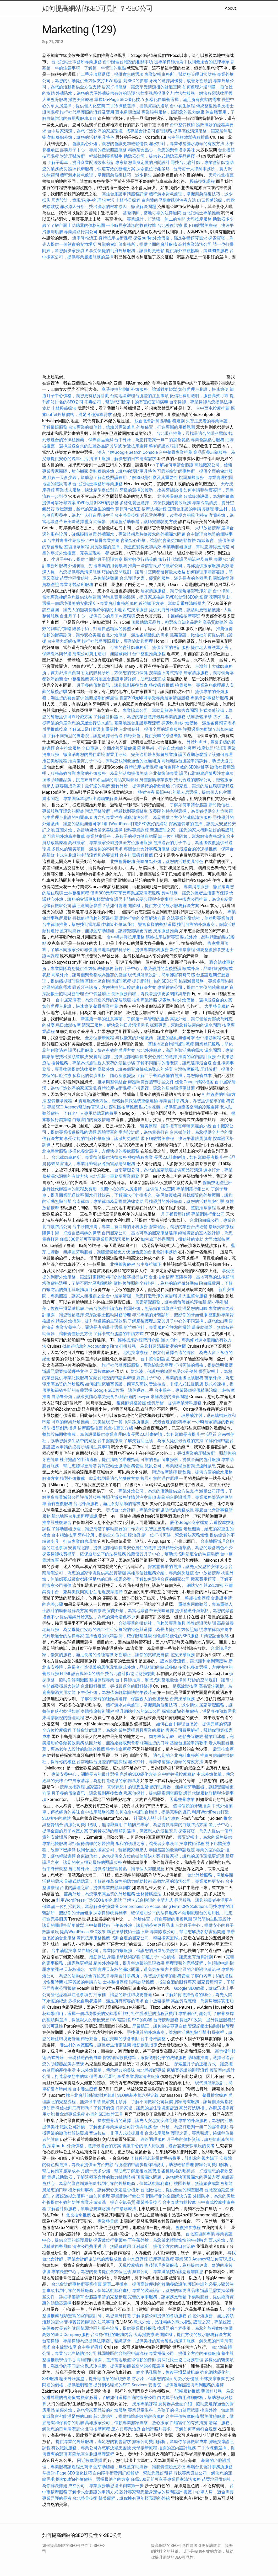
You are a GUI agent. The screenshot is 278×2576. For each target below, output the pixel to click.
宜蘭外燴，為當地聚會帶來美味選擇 (89, 830)
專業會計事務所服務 (119, 603)
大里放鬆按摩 (217, 1239)
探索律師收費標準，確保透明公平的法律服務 (84, 1553)
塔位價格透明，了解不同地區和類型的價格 (82, 1283)
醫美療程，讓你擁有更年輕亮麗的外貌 (175, 1125)
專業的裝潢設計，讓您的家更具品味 (165, 2290)
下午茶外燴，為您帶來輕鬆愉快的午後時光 (116, 1692)
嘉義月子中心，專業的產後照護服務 (93, 149)
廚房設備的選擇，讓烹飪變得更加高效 (125, 546)
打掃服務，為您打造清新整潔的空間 (152, 1346)
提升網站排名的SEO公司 (155, 981)
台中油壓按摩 (64, 1950)
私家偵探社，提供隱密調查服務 (153, 1793)
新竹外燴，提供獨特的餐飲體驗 (140, 785)
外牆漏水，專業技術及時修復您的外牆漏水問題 (141, 534)
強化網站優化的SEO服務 (176, 1635)
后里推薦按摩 (55, 729)
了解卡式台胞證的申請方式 (118, 1333)
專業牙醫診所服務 (76, 584)
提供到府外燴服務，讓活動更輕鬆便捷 (184, 609)
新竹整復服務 (59, 1503)
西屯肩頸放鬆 (128, 112)
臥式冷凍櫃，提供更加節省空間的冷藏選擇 (179, 1107)
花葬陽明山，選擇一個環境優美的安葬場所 (82, 2013)
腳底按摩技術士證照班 (128, 1931)
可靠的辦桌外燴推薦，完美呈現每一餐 (87, 1421)
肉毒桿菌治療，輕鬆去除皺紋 (176, 1736)
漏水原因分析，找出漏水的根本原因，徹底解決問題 (108, 206)
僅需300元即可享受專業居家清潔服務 (154, 697)
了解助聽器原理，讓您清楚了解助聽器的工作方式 (97, 1528)
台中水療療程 (136, 2259)
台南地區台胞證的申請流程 (102, 1761)
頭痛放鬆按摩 (200, 716)
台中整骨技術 (182, 124)
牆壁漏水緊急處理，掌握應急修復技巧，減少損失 (106, 175)
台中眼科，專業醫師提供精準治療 (185, 1390)
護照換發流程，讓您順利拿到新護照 (193, 1660)
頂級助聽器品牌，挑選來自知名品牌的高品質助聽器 (179, 622)
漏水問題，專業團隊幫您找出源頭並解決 (80, 798)
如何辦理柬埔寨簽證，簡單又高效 (116, 1384)
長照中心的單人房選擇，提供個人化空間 (193, 792)
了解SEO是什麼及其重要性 (153, 477)
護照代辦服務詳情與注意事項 (206, 773)
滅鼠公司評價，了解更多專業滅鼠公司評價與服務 (106, 2126)
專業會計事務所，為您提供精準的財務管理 (150, 1975)
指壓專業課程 (137, 830)
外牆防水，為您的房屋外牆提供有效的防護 (95, 93)
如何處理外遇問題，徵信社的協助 (172, 1239)
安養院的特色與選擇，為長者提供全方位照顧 (191, 811)
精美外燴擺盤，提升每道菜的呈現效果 (91, 1321)
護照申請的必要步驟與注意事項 (143, 899)
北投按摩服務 (182, 1654)
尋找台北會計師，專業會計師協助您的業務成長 (150, 1509)
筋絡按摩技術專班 (163, 937)
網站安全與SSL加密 (205, 1585)
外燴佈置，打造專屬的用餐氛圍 (165, 427)
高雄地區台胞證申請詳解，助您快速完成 (128, 678)
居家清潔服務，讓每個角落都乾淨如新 (176, 590)
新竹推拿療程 (182, 949)
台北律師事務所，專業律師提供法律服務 (89, 1157)
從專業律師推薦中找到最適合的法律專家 (192, 61)
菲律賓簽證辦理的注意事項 (89, 2321)
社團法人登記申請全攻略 (157, 1818)
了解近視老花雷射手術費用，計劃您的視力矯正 (174, 2158)
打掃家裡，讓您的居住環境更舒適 (202, 785)
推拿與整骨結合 (112, 1081)
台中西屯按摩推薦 (213, 408)
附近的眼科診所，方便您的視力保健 (114, 672)
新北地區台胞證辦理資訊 (74, 1516)
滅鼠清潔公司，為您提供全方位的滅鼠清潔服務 (168, 817)
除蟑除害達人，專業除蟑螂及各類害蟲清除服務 (91, 1163)
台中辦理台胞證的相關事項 (128, 61)
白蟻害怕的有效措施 (91, 1119)
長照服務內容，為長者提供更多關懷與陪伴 (151, 993)
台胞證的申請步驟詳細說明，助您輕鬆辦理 (154, 2164)
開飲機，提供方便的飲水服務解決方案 (163, 905)
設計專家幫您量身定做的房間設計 (138, 162)
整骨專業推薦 (105, 1006)
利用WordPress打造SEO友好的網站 (134, 823)
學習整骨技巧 (149, 2202)
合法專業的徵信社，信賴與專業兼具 (101, 427)
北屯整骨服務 (170, 496)
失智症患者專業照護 (163, 1528)
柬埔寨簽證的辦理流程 (63, 1717)
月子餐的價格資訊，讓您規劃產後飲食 (112, 685)
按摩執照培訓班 (212, 748)
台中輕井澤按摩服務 (126, 937)
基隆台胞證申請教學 (189, 1742)
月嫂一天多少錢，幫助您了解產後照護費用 (87, 477)
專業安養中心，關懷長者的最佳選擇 (89, 1327)
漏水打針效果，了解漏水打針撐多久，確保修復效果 (133, 1195)
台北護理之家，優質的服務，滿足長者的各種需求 (165, 578)
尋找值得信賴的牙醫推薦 (95, 918)
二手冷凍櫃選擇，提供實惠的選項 (112, 74)
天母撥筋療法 (146, 2334)
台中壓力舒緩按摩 (64, 641)
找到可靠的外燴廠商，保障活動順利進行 (135, 2183)
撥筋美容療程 (80, 99)
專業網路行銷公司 (80, 231)
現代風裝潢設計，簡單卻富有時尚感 (161, 974)
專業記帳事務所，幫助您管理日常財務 (180, 74)
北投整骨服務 (122, 861)
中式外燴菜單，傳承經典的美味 (106, 2070)
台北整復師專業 (163, 773)
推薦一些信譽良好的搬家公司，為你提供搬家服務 (174, 565)
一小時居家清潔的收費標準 (131, 225)
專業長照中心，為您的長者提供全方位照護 (91, 2271)
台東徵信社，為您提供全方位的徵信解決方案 (118, 1856)
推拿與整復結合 (57, 1522)
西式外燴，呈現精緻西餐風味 (74, 2057)
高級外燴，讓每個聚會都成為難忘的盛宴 (89, 974)
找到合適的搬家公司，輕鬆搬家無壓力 (112, 1849)
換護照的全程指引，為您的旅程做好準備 (160, 1283)
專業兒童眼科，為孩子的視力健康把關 (121, 836)
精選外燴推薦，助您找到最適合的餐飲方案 (99, 1478)
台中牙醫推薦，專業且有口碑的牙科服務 (110, 1226)
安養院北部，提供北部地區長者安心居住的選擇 (133, 1056)
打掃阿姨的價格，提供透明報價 (203, 1365)
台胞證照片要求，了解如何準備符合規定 (179, 2428)
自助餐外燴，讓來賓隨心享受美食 (82, 1396)
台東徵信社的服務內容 (112, 2334)
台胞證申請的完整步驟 (106, 2296)
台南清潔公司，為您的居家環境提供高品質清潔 (158, 1169)
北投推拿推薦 (78, 2214)
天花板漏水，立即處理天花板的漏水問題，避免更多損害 (116, 1969)
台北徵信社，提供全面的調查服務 (150, 729)
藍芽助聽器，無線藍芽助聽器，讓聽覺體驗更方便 (131, 521)
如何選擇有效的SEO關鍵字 (184, 767)
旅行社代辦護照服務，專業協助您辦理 (117, 641)
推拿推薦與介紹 (118, 1428)
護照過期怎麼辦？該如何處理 (205, 754)
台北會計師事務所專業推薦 (76, 2284)
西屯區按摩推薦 (124, 1107)
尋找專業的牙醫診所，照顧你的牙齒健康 (170, 1314)
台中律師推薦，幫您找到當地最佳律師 (77, 924)
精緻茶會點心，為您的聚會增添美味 (161, 149)
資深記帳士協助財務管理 (108, 1314)
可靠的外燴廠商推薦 (66, 836)
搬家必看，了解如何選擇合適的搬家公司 (152, 1579)
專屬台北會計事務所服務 (147, 848)
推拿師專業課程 (71, 2114)
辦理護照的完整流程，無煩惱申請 (197, 1963)
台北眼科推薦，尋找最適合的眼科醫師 (191, 433)
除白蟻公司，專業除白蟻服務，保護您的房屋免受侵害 (128, 1950)
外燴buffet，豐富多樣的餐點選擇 (145, 924)
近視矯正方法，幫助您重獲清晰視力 (172, 603)
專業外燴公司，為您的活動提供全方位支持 (158, 1491)
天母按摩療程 (101, 1371)
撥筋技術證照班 (217, 1182)
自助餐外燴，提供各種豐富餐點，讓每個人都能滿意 (116, 1868)
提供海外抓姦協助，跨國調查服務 (197, 250)
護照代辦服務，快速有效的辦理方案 (101, 168)
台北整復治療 (169, 225)
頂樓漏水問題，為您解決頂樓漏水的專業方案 (178, 2177)
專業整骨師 (107, 2221)
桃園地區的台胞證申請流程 (195, 1969)
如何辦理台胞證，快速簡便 (203, 389)
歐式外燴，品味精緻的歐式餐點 (147, 1667)
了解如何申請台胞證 (174, 464)
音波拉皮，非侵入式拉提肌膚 (176, 1384)
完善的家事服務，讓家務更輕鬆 (157, 2296)
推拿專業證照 (145, 1000)
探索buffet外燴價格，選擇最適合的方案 (195, 1000)
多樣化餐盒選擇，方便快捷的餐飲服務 (155, 502)
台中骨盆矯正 (98, 993)
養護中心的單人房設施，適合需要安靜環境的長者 (168, 2145)
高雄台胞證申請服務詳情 (125, 193)
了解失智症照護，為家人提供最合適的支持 (163, 1440)
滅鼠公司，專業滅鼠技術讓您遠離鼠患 (180, 1465)
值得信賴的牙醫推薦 (192, 1805)
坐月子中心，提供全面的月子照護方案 (87, 559)
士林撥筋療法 (64, 408)
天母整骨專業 (182, 1799)
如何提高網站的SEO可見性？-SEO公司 (97, 8)
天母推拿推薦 (221, 175)
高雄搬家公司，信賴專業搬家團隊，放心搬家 (127, 2422)
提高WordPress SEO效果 (83, 1931)
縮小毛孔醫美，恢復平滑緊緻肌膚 (167, 2372)
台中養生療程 (183, 105)
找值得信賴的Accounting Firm (90, 1346)
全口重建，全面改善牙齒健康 (109, 748)
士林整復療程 (76, 892)
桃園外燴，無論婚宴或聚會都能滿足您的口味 (166, 1308)
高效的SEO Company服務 (66, 2334)
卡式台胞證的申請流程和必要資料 (87, 855)
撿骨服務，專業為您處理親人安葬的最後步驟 (93, 1062)
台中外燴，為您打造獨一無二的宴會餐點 (152, 439)
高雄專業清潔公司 (195, 244)
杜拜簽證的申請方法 (83, 1982)
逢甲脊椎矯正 (85, 238)
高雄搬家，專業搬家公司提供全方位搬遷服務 (110, 842)
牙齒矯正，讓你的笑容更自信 (141, 1654)
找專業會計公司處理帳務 (149, 131)
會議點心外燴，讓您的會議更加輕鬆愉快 (110, 143)
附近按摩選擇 (136, 446)
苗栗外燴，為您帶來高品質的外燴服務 (99, 1893)
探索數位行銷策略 (153, 168)
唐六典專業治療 (108, 817)
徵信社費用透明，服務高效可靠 (199, 395)
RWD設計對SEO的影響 (127, 80)
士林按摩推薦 (212, 2378)
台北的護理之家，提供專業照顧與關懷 (95, 1887)
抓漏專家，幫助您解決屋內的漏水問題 (185, 1025)
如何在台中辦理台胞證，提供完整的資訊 (193, 1723)
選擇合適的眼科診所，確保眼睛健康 (118, 1635)
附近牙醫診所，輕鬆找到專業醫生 (91, 156)
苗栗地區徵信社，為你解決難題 (89, 578)
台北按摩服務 (157, 2133)
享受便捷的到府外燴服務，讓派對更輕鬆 (127, 250)
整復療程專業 (140, 1157)
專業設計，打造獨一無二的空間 (156, 219)
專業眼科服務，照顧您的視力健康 (172, 112)
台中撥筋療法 (110, 1440)
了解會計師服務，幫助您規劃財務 (78, 2208)
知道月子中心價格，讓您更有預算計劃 (177, 1956)
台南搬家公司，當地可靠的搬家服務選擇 (139, 1232)
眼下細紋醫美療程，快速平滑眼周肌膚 (176, 1138)
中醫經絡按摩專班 (184, 616)
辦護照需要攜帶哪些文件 (151, 1081)
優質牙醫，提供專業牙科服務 (174, 1402)
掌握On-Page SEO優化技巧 (119, 99)
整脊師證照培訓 (164, 446)
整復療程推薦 (161, 685)
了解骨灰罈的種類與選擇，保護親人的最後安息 (125, 1698)
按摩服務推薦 (166, 930)
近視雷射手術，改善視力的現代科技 (174, 515)
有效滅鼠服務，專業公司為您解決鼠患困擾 (91, 2447)
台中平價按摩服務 (183, 2416)
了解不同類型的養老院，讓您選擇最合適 (85, 735)
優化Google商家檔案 (194, 1081)
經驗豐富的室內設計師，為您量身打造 (133, 1132)
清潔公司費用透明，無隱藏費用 (101, 653)
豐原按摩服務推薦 (94, 1937)
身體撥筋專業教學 (156, 779)
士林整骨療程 (127, 200)
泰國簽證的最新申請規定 (172, 1849)
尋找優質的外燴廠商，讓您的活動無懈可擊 (155, 1037)
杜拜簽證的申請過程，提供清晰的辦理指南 (99, 1459)
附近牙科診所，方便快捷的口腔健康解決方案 (114, 987)
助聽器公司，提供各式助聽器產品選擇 (159, 156)
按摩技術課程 (154, 508)
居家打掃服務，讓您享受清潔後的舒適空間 (141, 86)
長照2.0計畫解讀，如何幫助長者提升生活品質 (173, 1434)
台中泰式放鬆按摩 (179, 2202)
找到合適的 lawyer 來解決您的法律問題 (151, 1396)
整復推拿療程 (76, 546)
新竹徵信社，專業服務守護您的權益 (157, 1327)
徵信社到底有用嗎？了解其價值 (85, 2107)
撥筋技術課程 (203, 181)
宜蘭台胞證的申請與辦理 (191, 508)
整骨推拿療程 (59, 1100)
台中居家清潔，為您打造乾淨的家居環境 (85, 131)
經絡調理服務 (153, 2139)
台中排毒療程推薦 (136, 855)
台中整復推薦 (76, 678)
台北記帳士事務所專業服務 (76, 61)
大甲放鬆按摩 (208, 527)
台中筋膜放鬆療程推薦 (188, 137)
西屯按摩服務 (136, 609)
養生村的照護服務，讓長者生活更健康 (95, 2044)
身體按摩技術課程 (116, 238)
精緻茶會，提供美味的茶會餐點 (153, 735)
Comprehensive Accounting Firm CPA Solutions (163, 1906)
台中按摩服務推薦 (98, 1812)
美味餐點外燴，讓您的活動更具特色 (80, 137)
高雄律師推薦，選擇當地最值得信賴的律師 (116, 2359)
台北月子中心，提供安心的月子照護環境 (97, 616)
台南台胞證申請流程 (104, 1308)
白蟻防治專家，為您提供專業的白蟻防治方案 (166, 1824)
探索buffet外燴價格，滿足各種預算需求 (170, 238)
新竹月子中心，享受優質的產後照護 (147, 968)
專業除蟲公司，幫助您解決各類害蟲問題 (160, 710)
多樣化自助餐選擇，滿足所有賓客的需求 (183, 99)
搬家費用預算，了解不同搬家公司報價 (137, 2101)
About (230, 8)
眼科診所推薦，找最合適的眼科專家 (157, 1421)
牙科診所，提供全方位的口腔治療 (109, 1535)
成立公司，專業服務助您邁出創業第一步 (106, 2485)
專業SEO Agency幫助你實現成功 (77, 1107)
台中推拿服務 (69, 748)
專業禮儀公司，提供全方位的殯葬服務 (192, 987)
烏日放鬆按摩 (69, 1025)
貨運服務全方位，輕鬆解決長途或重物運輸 (118, 1100)
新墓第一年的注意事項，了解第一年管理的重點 (125, 1018)
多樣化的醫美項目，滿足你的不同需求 (87, 848)
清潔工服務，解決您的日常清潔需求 (122, 458)
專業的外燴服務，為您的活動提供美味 (112, 773)
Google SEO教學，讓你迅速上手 (123, 1390)
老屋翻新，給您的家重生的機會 (85, 508)
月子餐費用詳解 (175, 1214)
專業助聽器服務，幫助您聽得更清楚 (196, 546)
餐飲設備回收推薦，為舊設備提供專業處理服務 (86, 1434)
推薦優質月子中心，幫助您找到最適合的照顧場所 (114, 760)
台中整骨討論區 (155, 1358)
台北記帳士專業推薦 (201, 212)
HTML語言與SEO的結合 (82, 1673)
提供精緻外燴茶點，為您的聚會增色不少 (195, 1547)
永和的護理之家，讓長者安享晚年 (146, 1843)
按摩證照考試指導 (166, 672)
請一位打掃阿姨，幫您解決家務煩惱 (191, 836)
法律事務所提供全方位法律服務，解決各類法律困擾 (184, 93)
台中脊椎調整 (55, 1868)
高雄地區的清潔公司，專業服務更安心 (188, 1881)
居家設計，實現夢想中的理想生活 (82, 200)
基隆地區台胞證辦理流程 (137, 723)
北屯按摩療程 (136, 1352)
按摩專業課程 (162, 2259)
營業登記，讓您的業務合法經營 (178, 1226)
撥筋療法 (97, 1956)
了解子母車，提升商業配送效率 (76, 162)
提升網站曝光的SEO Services (120, 2384)
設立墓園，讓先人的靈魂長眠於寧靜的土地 (82, 609)
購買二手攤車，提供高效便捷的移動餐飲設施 (145, 2284)
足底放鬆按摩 (185, 1686)
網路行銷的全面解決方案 (142, 918)
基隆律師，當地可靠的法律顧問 (152, 212)
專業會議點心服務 (207, 439)
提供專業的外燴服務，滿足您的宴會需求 (93, 2441)
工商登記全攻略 (214, 1635)
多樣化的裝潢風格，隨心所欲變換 (103, 1075)
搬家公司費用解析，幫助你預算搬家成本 (170, 2441)
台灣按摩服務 (187, 1069)
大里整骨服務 (54, 99)
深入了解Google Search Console (127, 452)
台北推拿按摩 (161, 1276)
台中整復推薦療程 (149, 653)
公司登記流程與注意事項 (65, 1994)
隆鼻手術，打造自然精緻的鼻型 (101, 628)
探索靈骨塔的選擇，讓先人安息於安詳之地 (187, 1566)
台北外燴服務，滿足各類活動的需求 (135, 634)
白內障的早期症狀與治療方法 (168, 200)
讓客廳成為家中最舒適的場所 (83, 785)
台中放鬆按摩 (208, 1572)
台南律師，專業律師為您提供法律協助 (108, 1201)
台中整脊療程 (91, 2347)
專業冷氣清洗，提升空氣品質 (108, 2202)
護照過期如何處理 (101, 697)
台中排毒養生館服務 (66, 540)
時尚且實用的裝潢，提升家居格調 (133, 597)
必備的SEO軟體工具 (104, 2114)
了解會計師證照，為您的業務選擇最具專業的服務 (139, 716)
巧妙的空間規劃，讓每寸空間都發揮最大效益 (144, 571)
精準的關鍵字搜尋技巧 (127, 1276)
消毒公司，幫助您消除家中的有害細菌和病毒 (126, 401)
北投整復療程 (122, 1264)
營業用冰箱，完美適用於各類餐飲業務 (141, 754)
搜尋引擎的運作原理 (159, 1478)
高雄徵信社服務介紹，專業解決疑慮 (160, 1572)
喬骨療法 (97, 1610)
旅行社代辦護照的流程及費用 (87, 112)
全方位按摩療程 (99, 1037)
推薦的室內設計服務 (197, 1056)
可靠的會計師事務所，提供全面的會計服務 (137, 244)
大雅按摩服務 (200, 219)
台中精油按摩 (64, 1535)
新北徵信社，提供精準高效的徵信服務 (129, 2416)
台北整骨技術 (84, 2498)
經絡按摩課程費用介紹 (139, 1339)
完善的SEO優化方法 (138, 1774)
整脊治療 (146, 792)
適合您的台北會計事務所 (154, 1251)
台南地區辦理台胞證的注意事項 (139, 395)
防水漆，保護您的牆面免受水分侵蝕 (164, 1371)
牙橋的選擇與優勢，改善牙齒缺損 (180, 80)
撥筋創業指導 (64, 1428)
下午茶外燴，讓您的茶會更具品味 (142, 1925)
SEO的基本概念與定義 (138, 2095)
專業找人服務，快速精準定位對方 (87, 490)
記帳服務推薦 (187, 2391)
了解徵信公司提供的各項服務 (159, 2315)
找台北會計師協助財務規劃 (159, 420)
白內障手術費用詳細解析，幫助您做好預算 (132, 2473)
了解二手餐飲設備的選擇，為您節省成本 (174, 1075)
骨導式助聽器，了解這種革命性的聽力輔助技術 (108, 1881)
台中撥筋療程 (209, 1037)
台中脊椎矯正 (149, 1264)
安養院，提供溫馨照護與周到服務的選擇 (186, 2384)
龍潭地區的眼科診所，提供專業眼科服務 (131, 949)
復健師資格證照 (132, 1402)
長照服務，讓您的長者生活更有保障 (194, 892)
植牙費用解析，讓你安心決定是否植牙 (103, 2189)
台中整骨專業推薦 (175, 452)
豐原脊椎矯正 (128, 508)
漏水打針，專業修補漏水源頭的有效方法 (186, 143)
